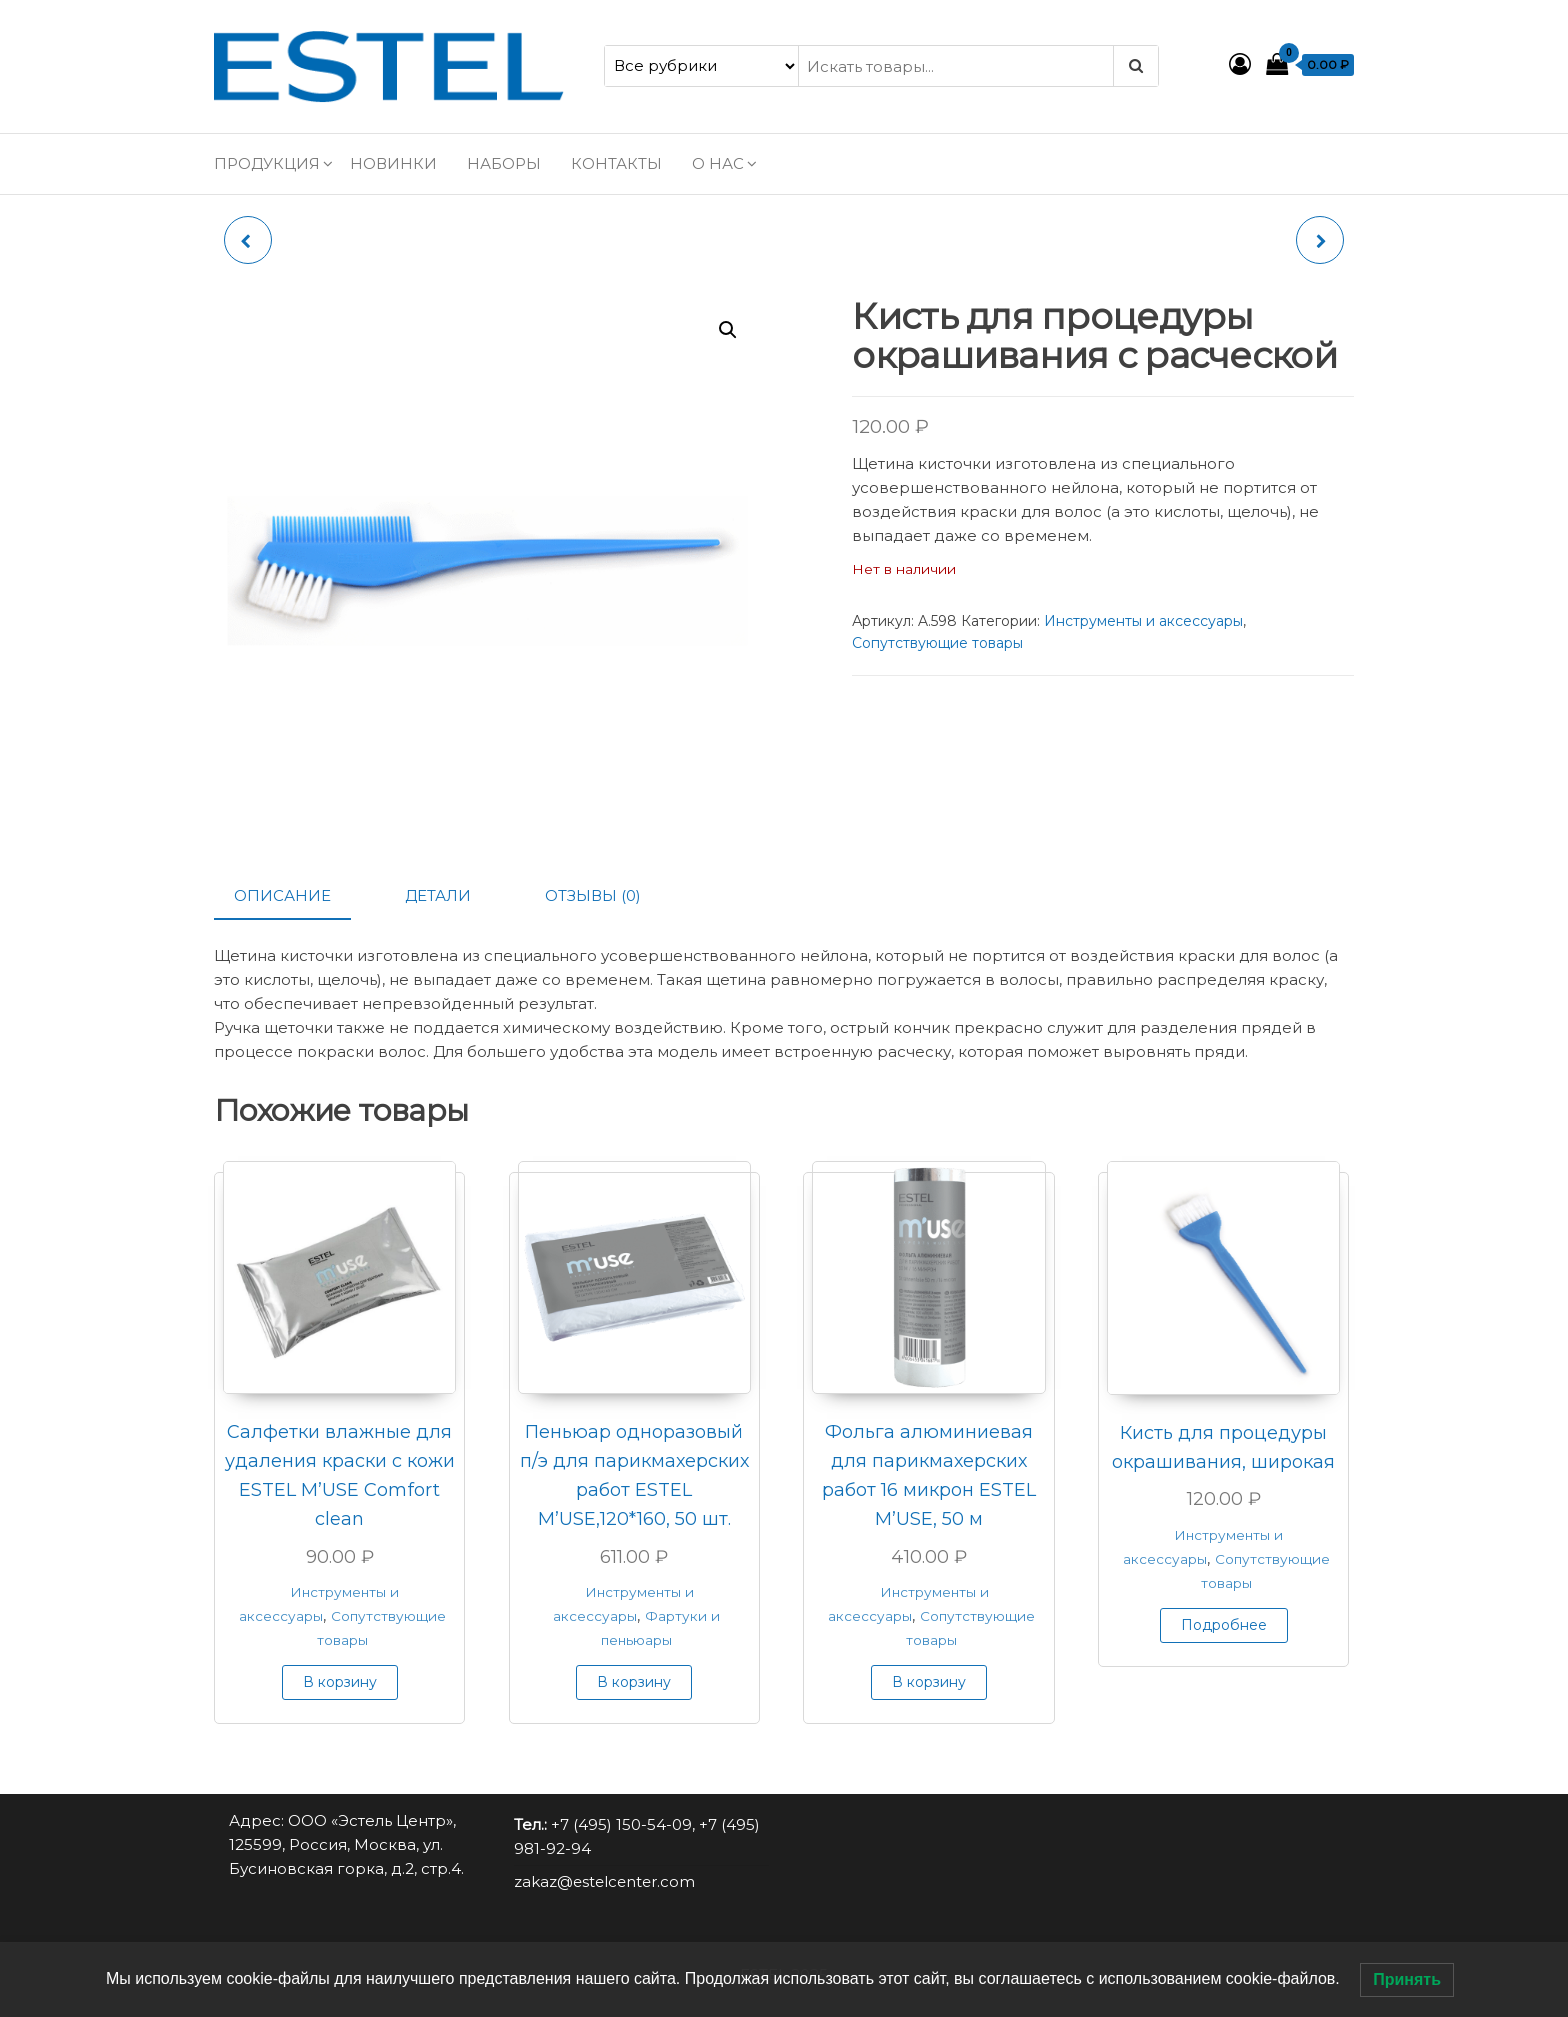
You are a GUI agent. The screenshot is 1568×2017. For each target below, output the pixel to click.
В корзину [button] (340, 1682)
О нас (718, 163)
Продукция (267, 163)
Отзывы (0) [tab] (593, 895)
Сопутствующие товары (937, 643)
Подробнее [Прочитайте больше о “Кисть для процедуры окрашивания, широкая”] (1224, 1625)
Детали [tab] (438, 895)
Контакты (616, 163)
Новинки (393, 163)
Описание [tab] (282, 895)
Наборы (504, 163)
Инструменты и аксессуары (1143, 621)
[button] (728, 330)
